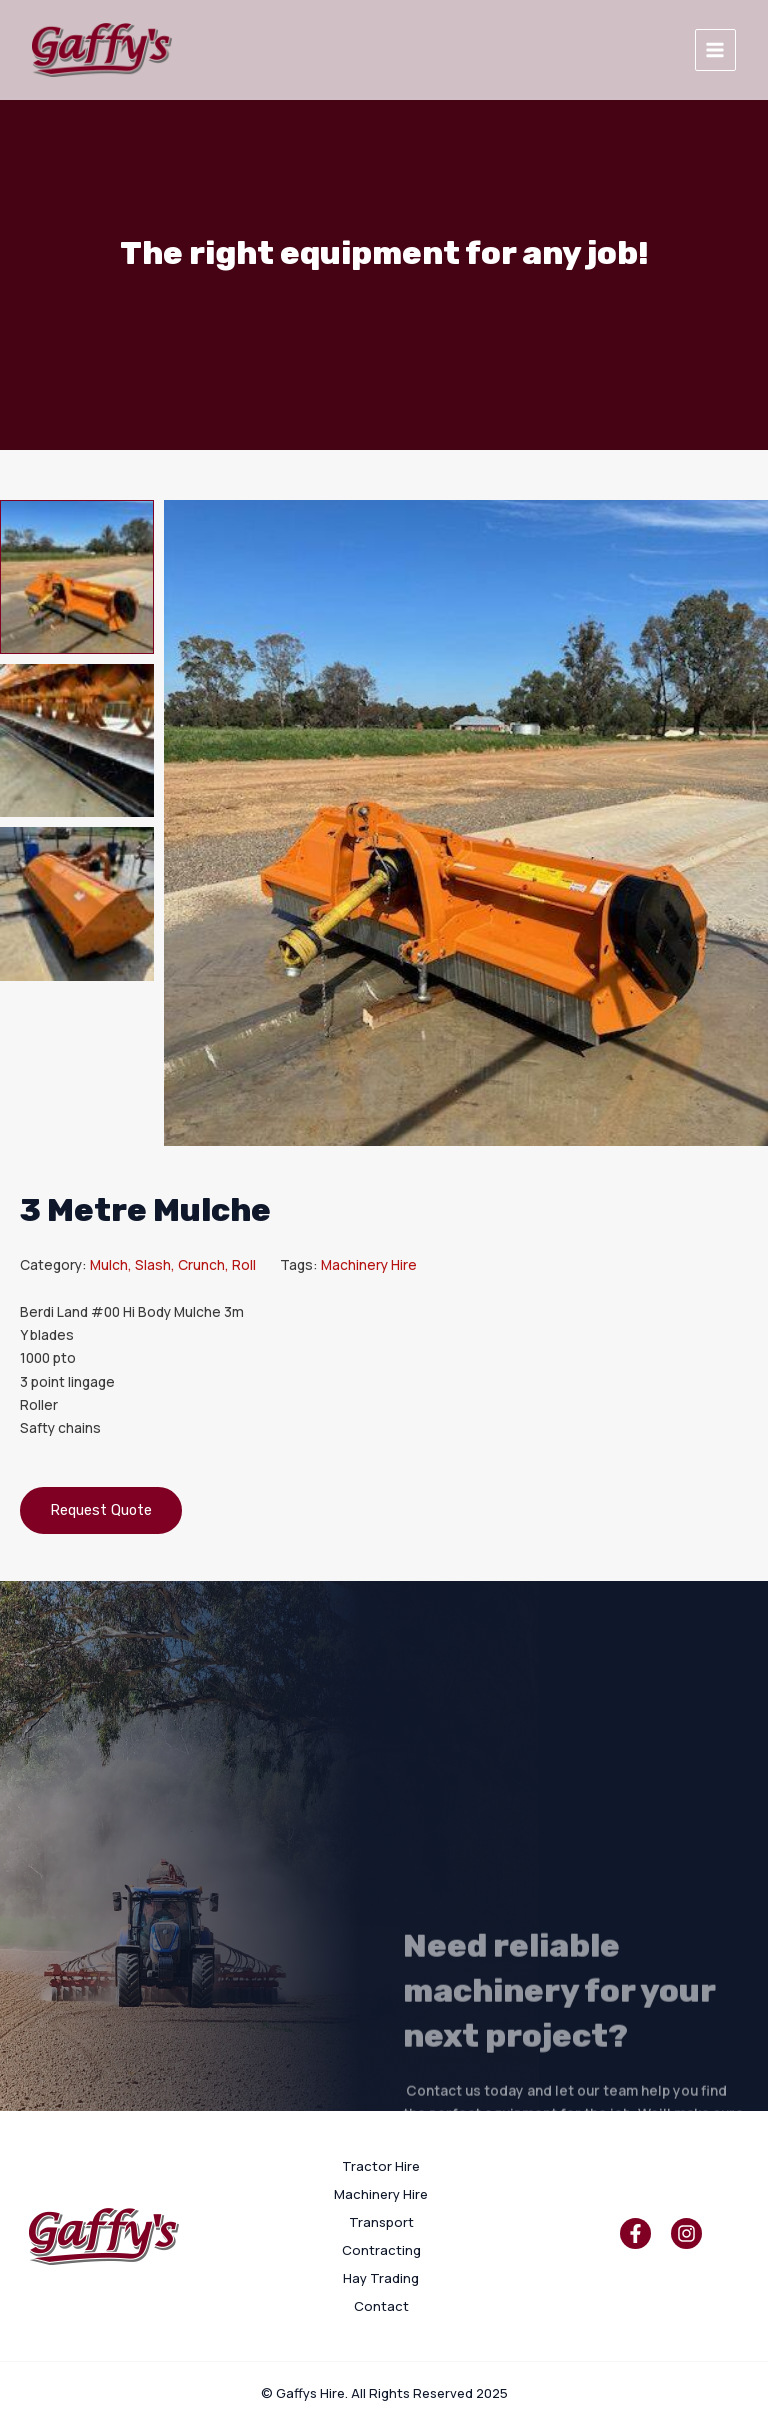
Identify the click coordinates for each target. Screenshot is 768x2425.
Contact (381, 2306)
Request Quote (101, 1510)
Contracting (381, 2250)
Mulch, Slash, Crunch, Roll (173, 1264)
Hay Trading (381, 2278)
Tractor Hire (381, 2166)
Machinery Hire (369, 1264)
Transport (381, 2222)
